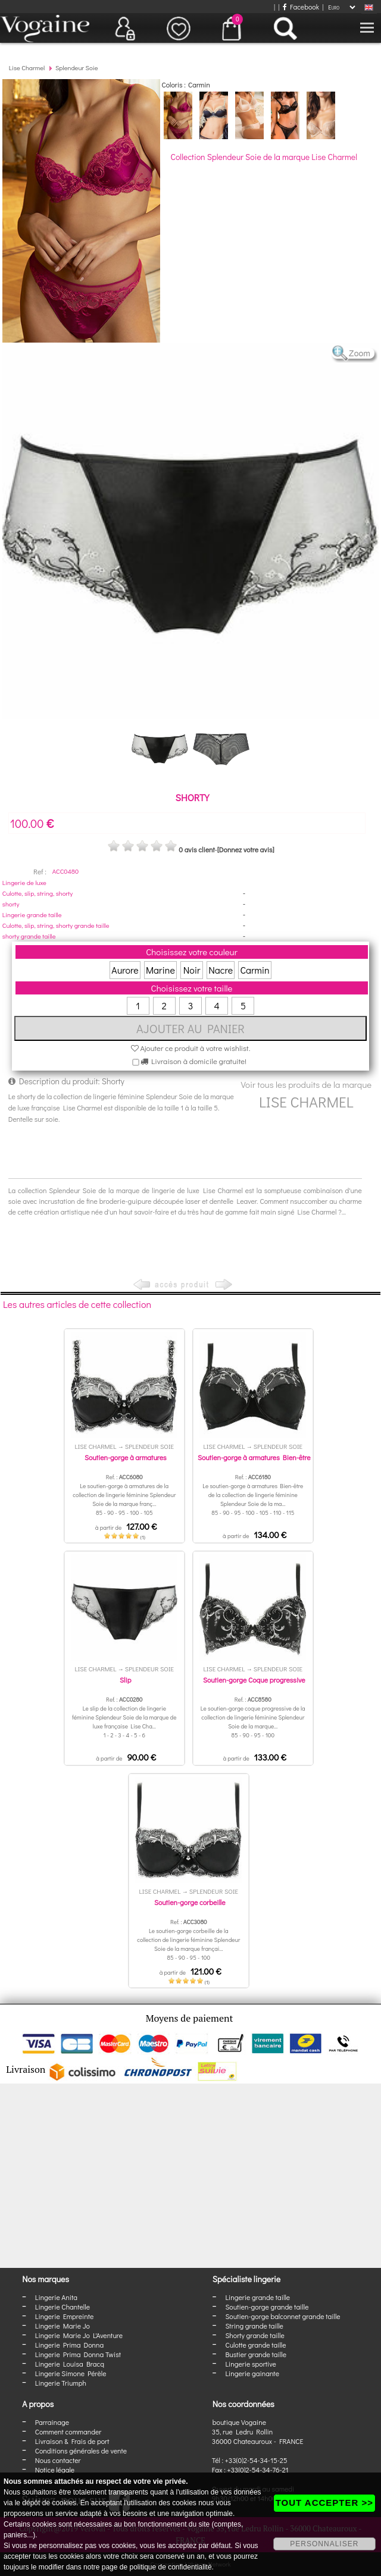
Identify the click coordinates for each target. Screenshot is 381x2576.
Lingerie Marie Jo (62, 2325)
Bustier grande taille (255, 2354)
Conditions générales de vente (81, 2450)
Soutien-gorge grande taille (266, 2306)
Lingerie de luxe (24, 882)
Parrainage (52, 2422)
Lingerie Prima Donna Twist (78, 2354)
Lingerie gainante (252, 2373)
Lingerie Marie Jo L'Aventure (79, 2335)
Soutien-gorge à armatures (126, 1457)
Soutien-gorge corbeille (190, 1902)
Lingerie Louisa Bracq (69, 2363)
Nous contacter (58, 2460)
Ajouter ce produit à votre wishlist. (191, 1048)
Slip (125, 1679)
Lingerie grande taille (32, 914)
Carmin (254, 970)
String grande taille (254, 2325)
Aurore (124, 970)
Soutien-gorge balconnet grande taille (282, 2316)
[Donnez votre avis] (245, 849)
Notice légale (54, 2469)
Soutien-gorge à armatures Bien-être (254, 1457)
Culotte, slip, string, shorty (37, 893)
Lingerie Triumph (60, 2382)
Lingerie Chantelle (62, 2306)
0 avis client (196, 849)
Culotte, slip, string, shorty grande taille (56, 925)
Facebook (301, 6)
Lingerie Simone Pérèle (71, 2373)
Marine (160, 970)
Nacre (220, 970)
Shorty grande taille (254, 2335)
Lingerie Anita (56, 2297)
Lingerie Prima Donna (69, 2344)
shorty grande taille (29, 935)
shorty (11, 903)
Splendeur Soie (76, 67)
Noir (192, 970)
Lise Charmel (27, 67)
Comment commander (68, 2431)
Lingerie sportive (250, 2363)
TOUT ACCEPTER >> (324, 2502)
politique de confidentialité (170, 2567)
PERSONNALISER (324, 2544)
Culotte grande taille (255, 2344)
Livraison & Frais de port (72, 2441)
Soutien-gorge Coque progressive (254, 1679)
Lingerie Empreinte (64, 2316)
